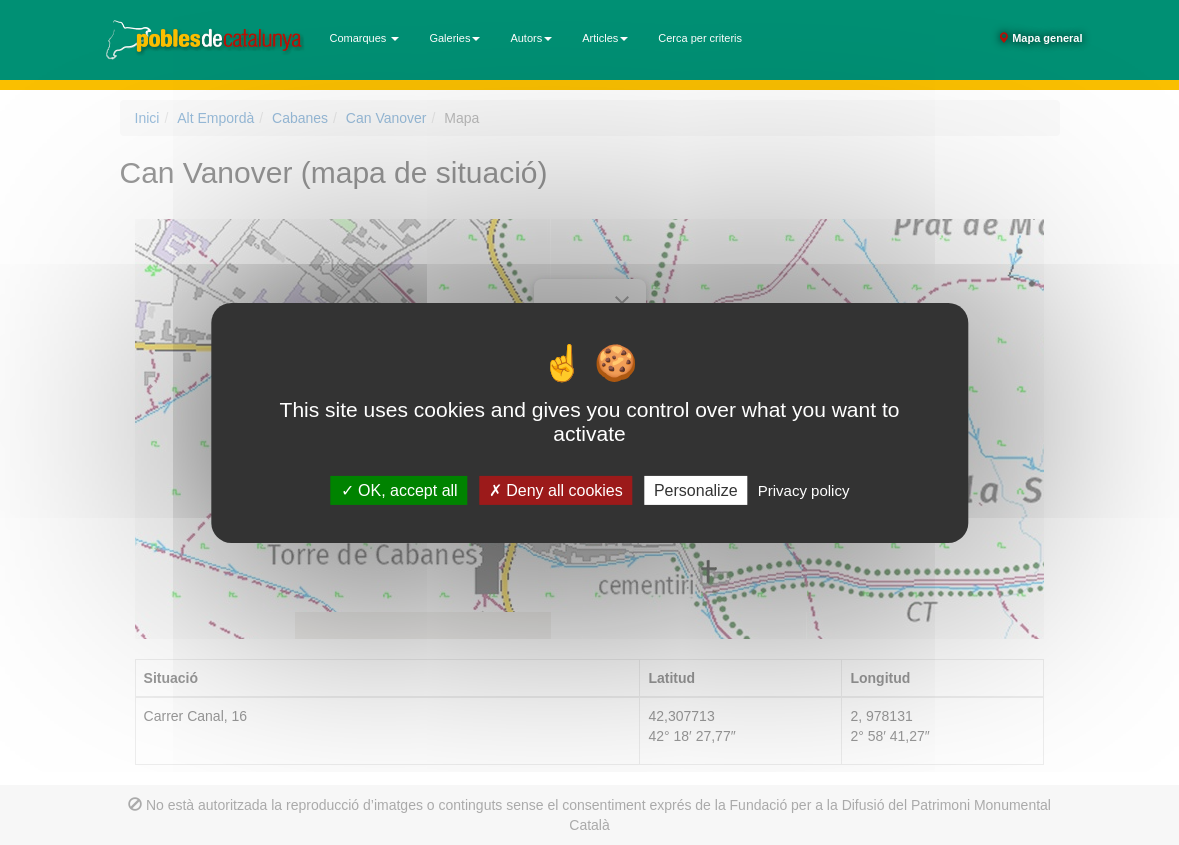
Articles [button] (605, 38)
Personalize (696, 489)
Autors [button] (531, 38)
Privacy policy (804, 489)
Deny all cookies (556, 489)
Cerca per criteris (700, 38)
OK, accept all (399, 489)
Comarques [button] (365, 38)
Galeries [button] (454, 38)
